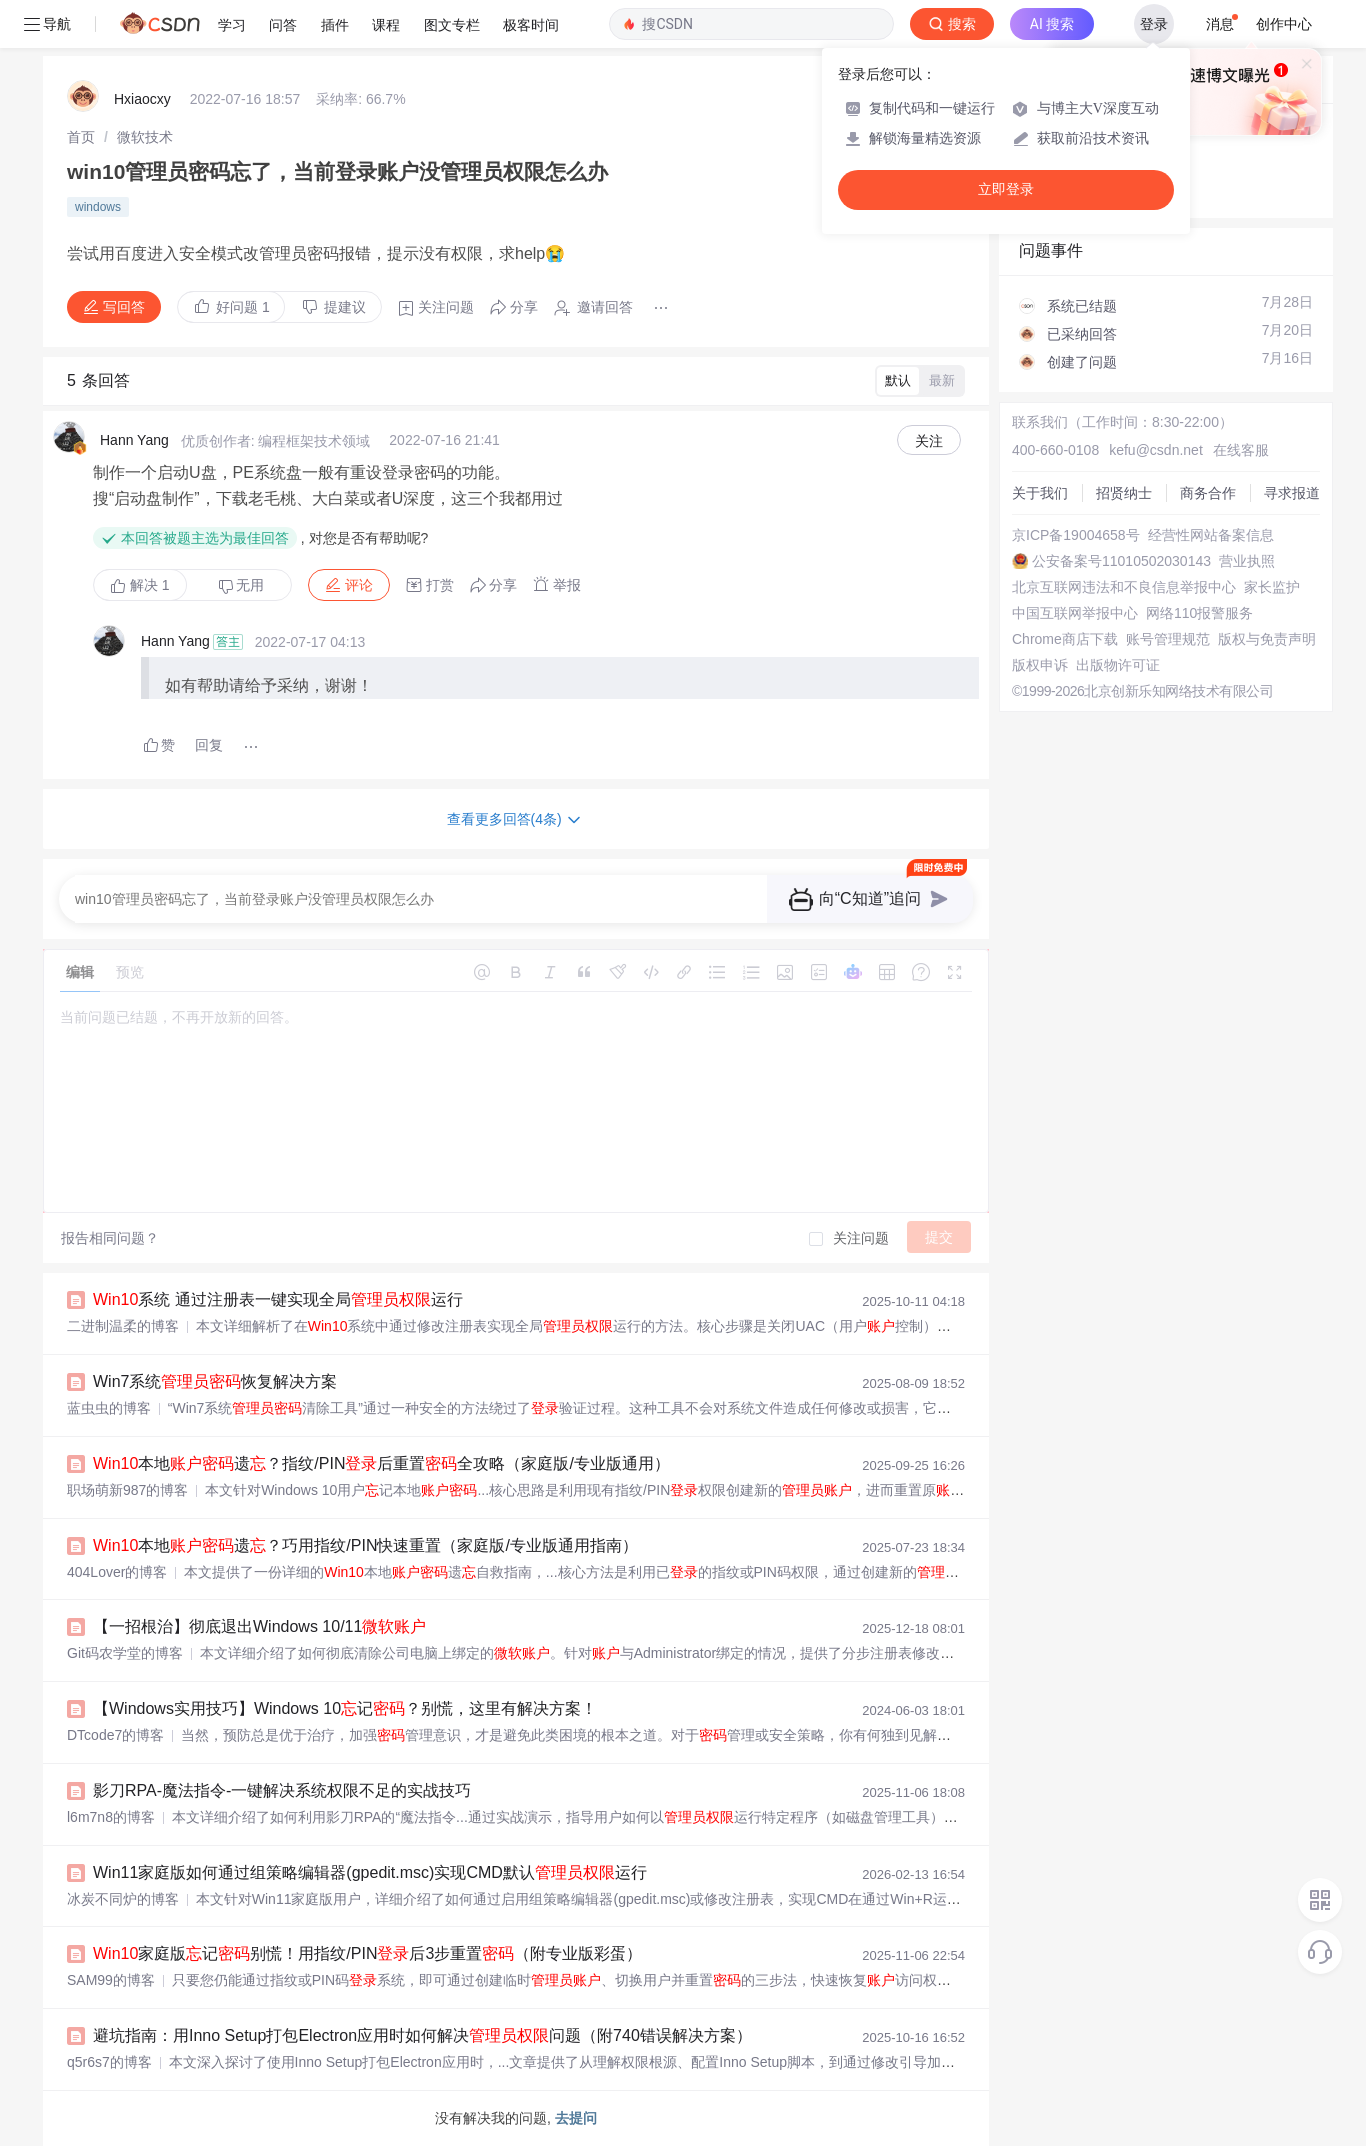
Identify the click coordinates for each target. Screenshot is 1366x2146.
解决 (140, 585)
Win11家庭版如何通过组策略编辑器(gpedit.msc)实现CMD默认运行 (370, 1872)
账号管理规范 (1168, 639)
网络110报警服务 (1199, 613)
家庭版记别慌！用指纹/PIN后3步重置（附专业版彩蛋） (367, 1953)
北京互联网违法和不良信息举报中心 (1124, 587)
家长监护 (1272, 587)
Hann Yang (134, 440)
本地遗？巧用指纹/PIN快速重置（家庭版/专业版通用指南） (365, 1545)
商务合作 (1208, 493)
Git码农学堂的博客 (125, 1653)
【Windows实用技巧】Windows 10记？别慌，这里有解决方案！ (345, 1708)
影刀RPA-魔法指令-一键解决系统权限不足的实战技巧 (282, 1790)
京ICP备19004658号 (1076, 535)
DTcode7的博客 (115, 1735)
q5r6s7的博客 (109, 2062)
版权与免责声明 (1267, 639)
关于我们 (1040, 493)
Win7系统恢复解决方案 (215, 1381)
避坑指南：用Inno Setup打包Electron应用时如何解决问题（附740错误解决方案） (422, 2035)
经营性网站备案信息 (1211, 535)
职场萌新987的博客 (127, 1490)
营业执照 (1247, 561)
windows (98, 207)
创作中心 (1284, 24)
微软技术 (145, 137)
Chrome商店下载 (1065, 639)
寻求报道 (1292, 493)
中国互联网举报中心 (1075, 613)
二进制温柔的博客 (123, 1326)
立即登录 (1006, 189)
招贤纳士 (1124, 493)
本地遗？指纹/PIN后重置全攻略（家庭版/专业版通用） (381, 1463)
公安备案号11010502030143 (1121, 561)
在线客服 (1241, 450)
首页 (81, 137)
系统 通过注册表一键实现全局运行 (278, 1299)
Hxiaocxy (142, 99)
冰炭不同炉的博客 (123, 1899)
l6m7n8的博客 (111, 1817)
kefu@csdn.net (1156, 450)
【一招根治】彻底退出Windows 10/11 (259, 1626)
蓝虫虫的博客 (109, 1408)
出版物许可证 (1118, 665)
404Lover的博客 (117, 1572)
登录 (1154, 24)
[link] (81, 137)
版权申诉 (1040, 665)
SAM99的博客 (111, 1980)
